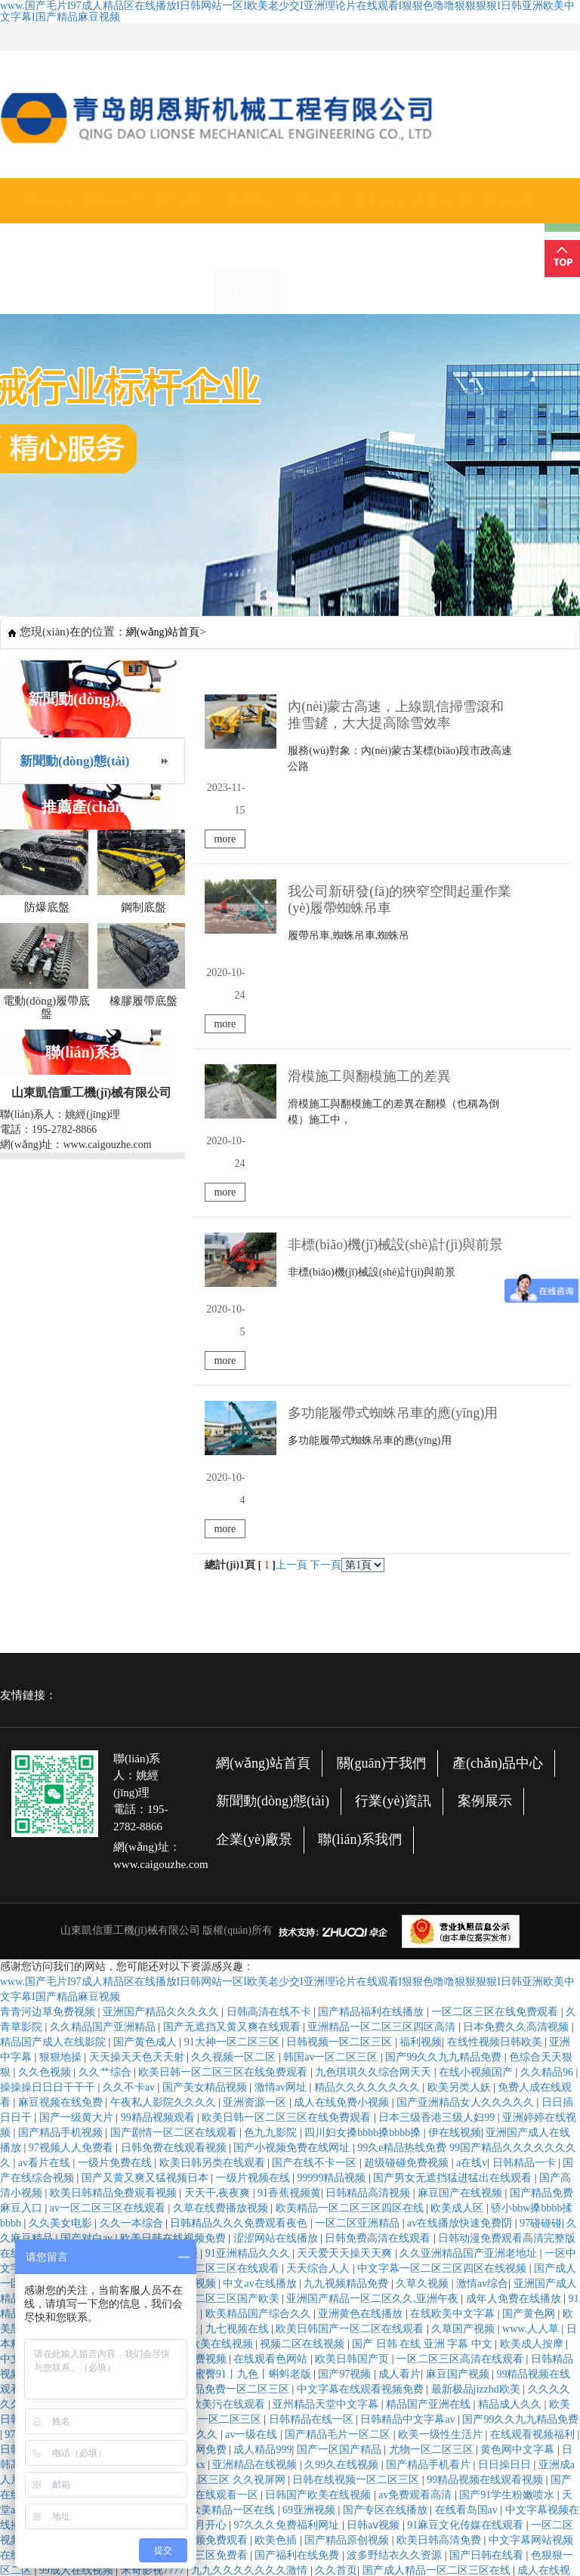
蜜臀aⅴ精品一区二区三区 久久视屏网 (200, 2160)
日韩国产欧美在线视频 (319, 2175)
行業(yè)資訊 (311, 223)
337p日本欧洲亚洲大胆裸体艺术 (197, 2281)
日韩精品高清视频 (369, 1873)
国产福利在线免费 (298, 2236)
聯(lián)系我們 (507, 223)
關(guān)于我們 (115, 223)
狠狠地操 (62, 1737)
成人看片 (399, 2054)
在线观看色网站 (271, 2039)
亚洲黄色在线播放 (362, 1994)
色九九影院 (272, 1813)
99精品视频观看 (159, 1798)
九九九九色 (525, 2477)
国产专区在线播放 (386, 2190)
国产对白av (88, 1919)
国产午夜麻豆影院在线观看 (304, 2553)
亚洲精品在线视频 (256, 2145)
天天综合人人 (319, 1949)
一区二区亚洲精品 (359, 1904)
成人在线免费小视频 (343, 1783)
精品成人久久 (511, 2085)
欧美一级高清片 (446, 2371)
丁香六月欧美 (490, 2538)
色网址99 (394, 2553)
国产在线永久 (482, 2296)
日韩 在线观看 (475, 2266)
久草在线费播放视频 (222, 1888)
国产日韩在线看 (487, 2236)
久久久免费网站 (98, 2085)
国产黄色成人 (146, 1722)
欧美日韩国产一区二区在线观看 (351, 2009)
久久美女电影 (62, 1904)
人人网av (510, 2371)
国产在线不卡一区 (315, 1843)
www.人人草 (531, 2009)
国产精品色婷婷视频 (240, 2387)
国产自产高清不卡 (104, 2175)
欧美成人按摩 (533, 2024)
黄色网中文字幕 (518, 2130)
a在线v (471, 1843)
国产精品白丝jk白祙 (472, 2356)
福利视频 (421, 1722)
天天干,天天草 (63, 2070)
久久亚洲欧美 (256, 2522)
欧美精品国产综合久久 (259, 1994)
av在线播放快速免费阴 (461, 1904)
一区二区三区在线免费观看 (496, 1692)
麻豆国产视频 (459, 2054)
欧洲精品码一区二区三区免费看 (175, 2236)
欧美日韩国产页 (353, 2039)
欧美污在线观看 (229, 2085)
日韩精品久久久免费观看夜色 (240, 1904)
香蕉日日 (397, 2356)
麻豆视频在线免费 (62, 1783)
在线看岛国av (468, 2190)
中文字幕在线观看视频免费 (362, 2070)
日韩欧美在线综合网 (470, 2326)
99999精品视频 (333, 1858)
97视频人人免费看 (72, 1828)
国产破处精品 (298, 2296)
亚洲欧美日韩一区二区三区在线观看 (344, 2492)
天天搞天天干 (347, 2311)
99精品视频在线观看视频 (486, 2160)
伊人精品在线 (453, 2553)
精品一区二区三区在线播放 (136, 2009)
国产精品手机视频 (62, 1813)
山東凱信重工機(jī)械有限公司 (130, 1611)
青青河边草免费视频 (49, 1692)
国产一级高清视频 (175, 1964)
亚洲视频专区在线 (393, 2266)
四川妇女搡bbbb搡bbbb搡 (364, 1813)
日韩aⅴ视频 (375, 2205)
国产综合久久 (187, 2115)
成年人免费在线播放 (515, 1979)
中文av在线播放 (261, 1964)
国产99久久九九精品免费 (444, 1737)
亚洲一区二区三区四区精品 (359, 2522)
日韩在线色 (28, 2130)
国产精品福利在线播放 (372, 1692)
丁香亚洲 (164, 2085)
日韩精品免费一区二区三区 (227, 2070)
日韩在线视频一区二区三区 (357, 2160)
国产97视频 (346, 2054)
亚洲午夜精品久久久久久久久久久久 (471, 2311)
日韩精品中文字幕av (409, 2100)
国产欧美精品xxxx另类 (466, 2462)
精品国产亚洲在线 (430, 2085)
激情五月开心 (196, 2205)
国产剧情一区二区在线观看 (175, 1813)
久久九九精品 (207, 2538)
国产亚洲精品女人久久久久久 (466, 1783)
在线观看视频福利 (534, 2115)
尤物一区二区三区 (433, 2130)
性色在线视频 (62, 2236)
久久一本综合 (133, 1904)
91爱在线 (93, 2024)
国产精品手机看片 (430, 2145)
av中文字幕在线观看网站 (395, 2432)
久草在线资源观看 (247, 2371)
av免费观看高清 (416, 2175)
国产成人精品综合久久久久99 (498, 2522)
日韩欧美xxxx (175, 2145)
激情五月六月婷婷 (364, 2462)
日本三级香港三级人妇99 (438, 1798)
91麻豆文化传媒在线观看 (466, 2205)
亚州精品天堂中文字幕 (327, 2085)
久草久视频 (424, 1964)
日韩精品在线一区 (312, 2100)
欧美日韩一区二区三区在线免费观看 (224, 1753)
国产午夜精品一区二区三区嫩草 (453, 2507)
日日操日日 (506, 2145)
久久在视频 (346, 2507)
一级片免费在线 (116, 1843)
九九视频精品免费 (347, 1964)
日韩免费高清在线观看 (379, 1919)
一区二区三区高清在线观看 (461, 2039)
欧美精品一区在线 (234, 2190)
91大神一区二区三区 (233, 1722)
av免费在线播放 (332, 2356)
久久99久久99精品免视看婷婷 (293, 2417)
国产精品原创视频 (348, 2221)
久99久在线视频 (342, 2145)
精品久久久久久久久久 (368, 1768)
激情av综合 (482, 1964)
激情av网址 (282, 1768)
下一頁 (325, 1245)
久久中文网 (206, 2553)
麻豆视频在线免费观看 (393, 2447)
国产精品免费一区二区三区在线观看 (196, 1949)
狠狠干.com (485, 2432)
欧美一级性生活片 (442, 2115)
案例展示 (485, 1481)
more (540, 756)
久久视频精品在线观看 (484, 2341)
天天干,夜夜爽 (218, 1873)
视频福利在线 (348, 2538)
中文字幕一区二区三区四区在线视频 (443, 1949)
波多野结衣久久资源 (396, 2236)
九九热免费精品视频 (141, 2054)
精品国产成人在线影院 (54, 1722)
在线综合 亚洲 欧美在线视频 (188, 2024)
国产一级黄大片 (77, 1798)
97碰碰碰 (541, 1904)
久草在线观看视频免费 (466, 2281)
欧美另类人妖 (460, 1768)
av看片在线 (45, 1843)
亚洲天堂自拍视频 (288, 2432)
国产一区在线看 (88, 1964)
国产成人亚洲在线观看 (114, 2130)
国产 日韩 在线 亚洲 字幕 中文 (423, 2024)
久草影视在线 (277, 2311)
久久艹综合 (106, 1753)
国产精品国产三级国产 (422, 2417)
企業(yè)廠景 (441, 223)
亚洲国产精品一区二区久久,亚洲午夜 (373, 1979)
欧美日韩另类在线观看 (213, 1843)
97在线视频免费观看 (54, 2115)
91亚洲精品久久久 (249, 1934)
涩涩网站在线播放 (277, 1919)
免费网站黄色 (72, 1949)
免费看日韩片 (125, 2039)
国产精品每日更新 (214, 2341)
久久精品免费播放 (422, 2402)
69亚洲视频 (310, 2190)
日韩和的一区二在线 (265, 2507)
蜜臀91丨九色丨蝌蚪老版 (254, 2054)
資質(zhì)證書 (377, 223)
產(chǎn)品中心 (181, 223)
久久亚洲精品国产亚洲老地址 (470, 1934)
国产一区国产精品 (340, 2130)
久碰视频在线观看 (272, 2462)
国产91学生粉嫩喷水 (508, 2175)
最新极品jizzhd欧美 (477, 2070)
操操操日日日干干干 (49, 1768)
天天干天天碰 (277, 2538)
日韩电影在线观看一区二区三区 (340, 2326)
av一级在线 (252, 2115)
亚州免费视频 (196, 2039)
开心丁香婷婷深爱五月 (390, 2296)
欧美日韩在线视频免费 (174, 1919)
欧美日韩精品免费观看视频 (115, 1873)
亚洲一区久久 (256, 2356)
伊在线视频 (454, 1813)
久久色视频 (46, 1753)
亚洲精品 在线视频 (289, 2447)
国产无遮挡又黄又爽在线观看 (233, 1707)
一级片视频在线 (254, 1858)
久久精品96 (548, 1753)
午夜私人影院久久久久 (164, 1783)
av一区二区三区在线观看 (109, 1888)
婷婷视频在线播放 (300, 2266)
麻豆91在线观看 (456, 2477)
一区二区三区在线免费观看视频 (125, 1934)
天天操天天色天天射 (138, 1737)
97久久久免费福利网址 (287, 2205)
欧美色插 (277, 2221)
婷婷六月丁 (130, 2070)
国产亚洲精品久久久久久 (201, 2326)
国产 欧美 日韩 (390, 2341)
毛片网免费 (202, 2130)
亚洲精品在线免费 (330, 2402)
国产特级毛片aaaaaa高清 (128, 2190)
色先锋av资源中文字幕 (349, 2371)
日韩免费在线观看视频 (175, 1828)
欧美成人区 (458, 1888)
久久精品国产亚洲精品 (104, 1707)
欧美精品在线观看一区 (207, 2175)
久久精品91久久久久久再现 (499, 2492)
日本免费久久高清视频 (517, 1707)
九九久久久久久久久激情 (250, 2251)
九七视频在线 (238, 2009)
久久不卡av (130, 1768)
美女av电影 (544, 2432)
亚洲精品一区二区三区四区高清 (382, 1707)
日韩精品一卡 (525, 1843)
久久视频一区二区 (235, 1737)
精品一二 (128, 2115)
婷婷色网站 (379, 2281)
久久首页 (336, 2251)
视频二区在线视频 (303, 2024)
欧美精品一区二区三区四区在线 (351, 1888)
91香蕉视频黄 (289, 1873)
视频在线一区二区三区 (104, 2221)
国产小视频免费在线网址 (293, 1828)
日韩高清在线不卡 (270, 1692)
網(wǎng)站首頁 (50, 223)
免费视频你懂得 (243, 2402)
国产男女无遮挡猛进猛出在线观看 (454, 1858)
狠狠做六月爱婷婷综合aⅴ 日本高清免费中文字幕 (406, 2387)
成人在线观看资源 (306, 2341)
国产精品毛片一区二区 (339, 2115)
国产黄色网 (530, 1994)
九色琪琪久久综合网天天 (374, 1753)
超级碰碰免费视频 (408, 1843)
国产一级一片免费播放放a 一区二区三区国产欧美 (166, 1979)
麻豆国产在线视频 (461, 1873)
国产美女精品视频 (206, 1768)
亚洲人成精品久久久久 (207, 2296)
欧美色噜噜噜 (419, 2538)
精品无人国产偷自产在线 (99, 2205)
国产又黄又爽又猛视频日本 (146, 1858)
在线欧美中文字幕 (454, 1994)
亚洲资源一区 (256, 1783)
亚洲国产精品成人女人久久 (298, 2477)
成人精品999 (262, 2130)
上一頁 (291, 1245)
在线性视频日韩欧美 (496, 1722)
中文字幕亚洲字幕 (44, 2039)
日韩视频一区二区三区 (340, 1722)
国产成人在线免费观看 (146, 1994)
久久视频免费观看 (207, 2221)
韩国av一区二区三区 (332, 1737)
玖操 (240, 2266)
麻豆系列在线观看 (93, 2145)
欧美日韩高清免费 (440, 2221)
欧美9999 (390, 2477)
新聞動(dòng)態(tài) (246, 245)
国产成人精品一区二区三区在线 (438, 2251)
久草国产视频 (464, 2009)
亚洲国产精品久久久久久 (162, 1692)
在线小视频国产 (477, 1753)
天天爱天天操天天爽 (346, 1934)
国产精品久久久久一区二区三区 (188, 2100)
